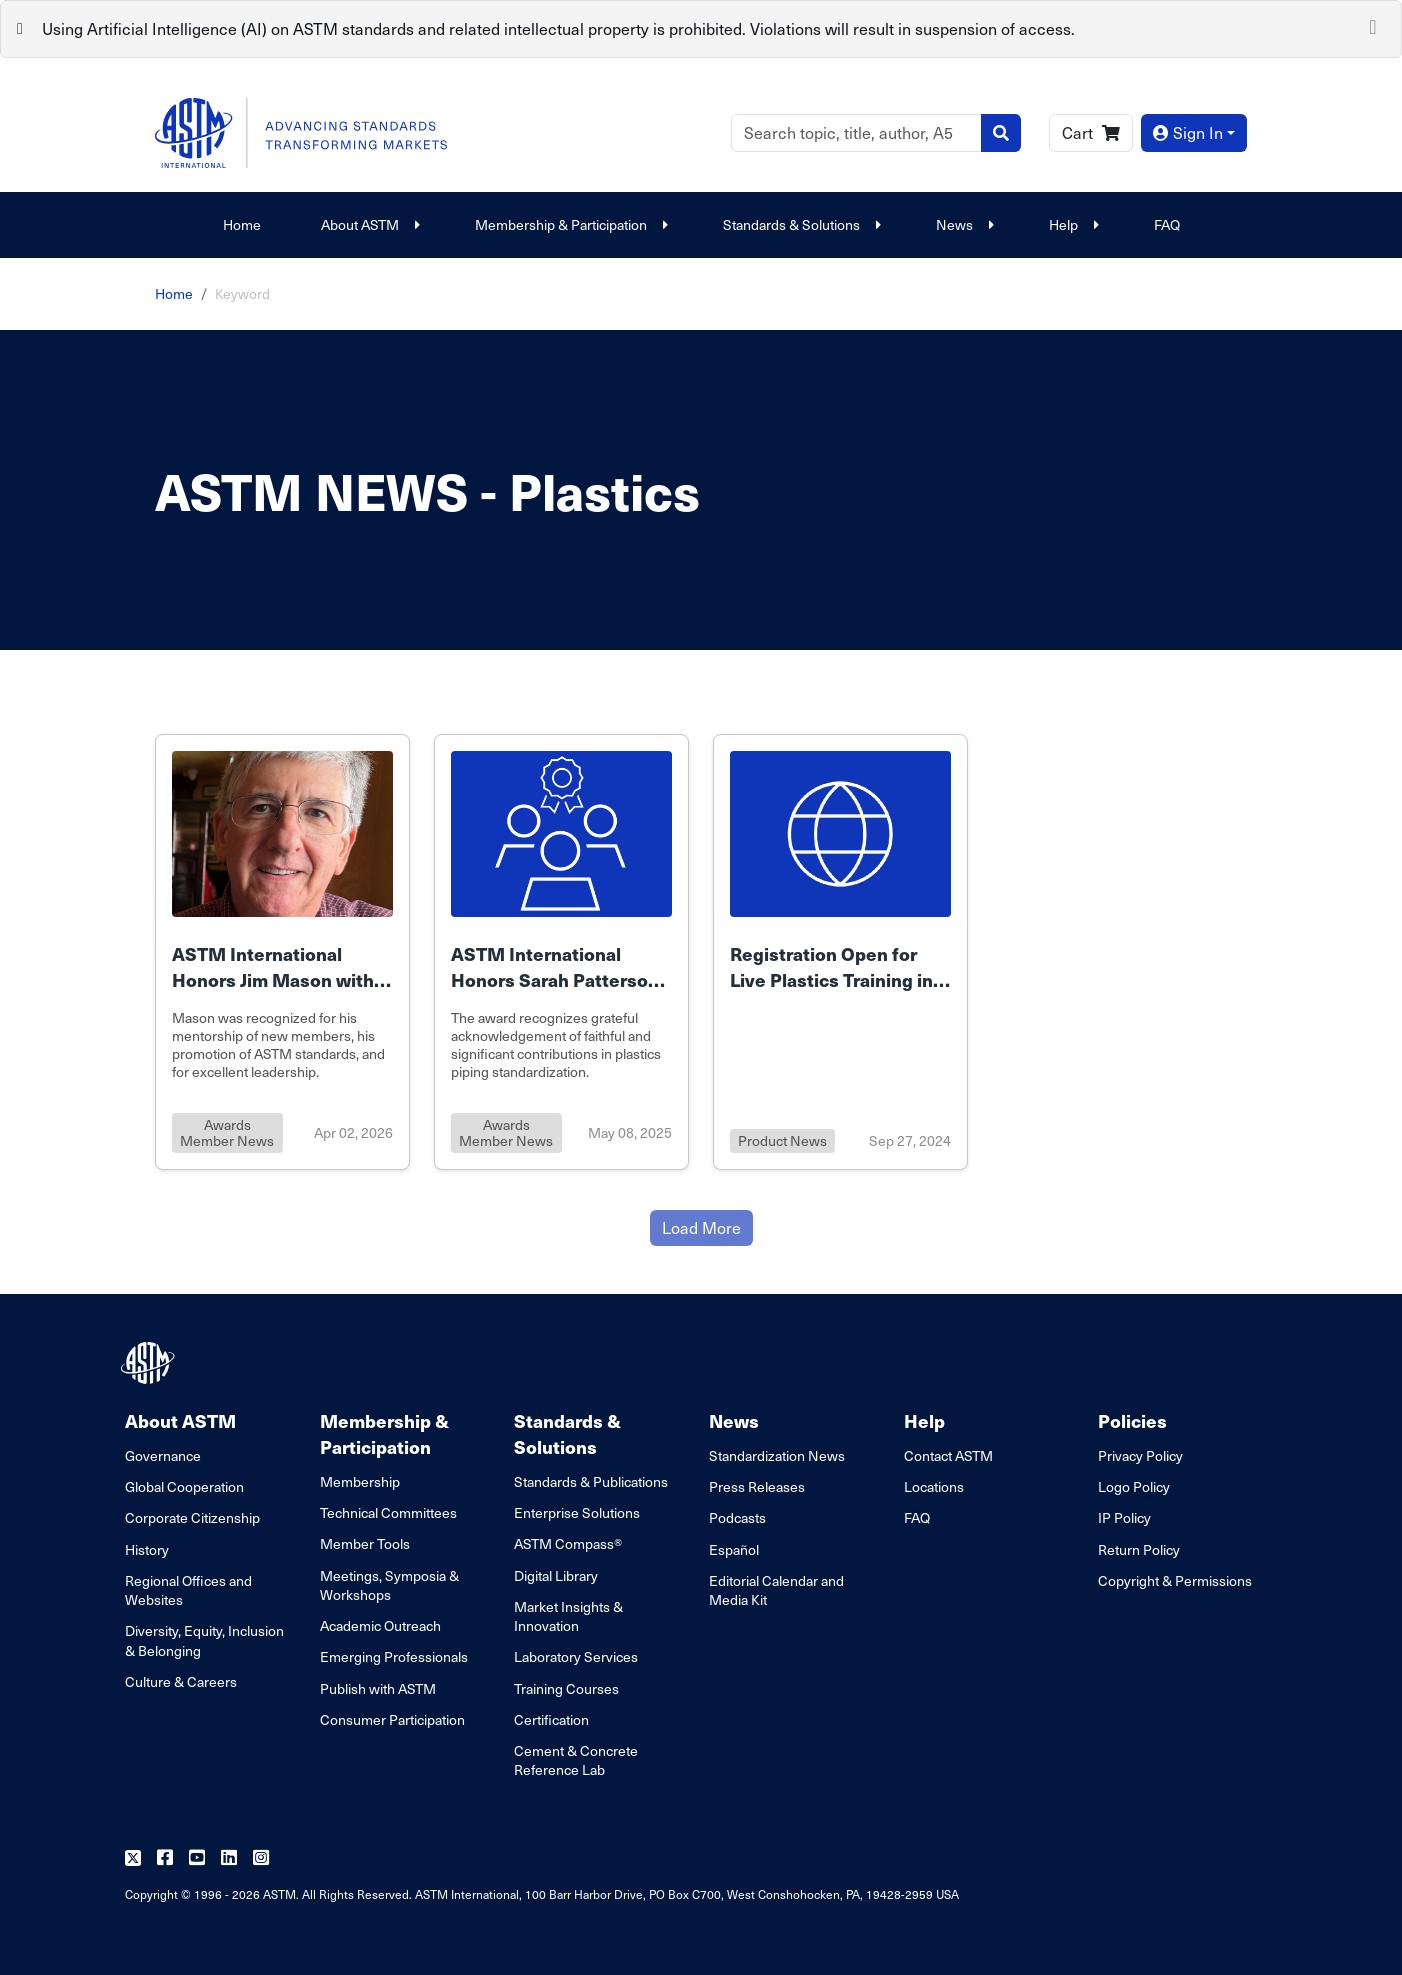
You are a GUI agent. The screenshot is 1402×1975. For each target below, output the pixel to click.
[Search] (856, 133)
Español (734, 1549)
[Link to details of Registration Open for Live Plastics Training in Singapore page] (840, 952)
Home (242, 224)
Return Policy (1139, 1549)
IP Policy (1124, 1517)
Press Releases (757, 1486)
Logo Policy (1134, 1486)
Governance (163, 1455)
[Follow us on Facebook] (165, 1858)
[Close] (1373, 25)
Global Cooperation (184, 1486)
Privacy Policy (1140, 1455)
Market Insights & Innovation (568, 1616)
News (962, 224)
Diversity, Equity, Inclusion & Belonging (204, 1640)
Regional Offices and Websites (188, 1590)
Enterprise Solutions (577, 1512)
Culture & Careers (181, 1681)
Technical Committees (388, 1512)
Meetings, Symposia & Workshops (389, 1585)
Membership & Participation (569, 224)
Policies (1132, 1420)
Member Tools (365, 1543)
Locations (934, 1486)
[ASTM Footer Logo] (150, 1363)
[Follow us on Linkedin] (229, 1858)
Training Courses (566, 1688)
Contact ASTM (948, 1455)
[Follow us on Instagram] (261, 1858)
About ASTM (368, 224)
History (147, 1549)
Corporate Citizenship (192, 1517)
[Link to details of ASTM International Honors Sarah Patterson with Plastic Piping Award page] (561, 952)
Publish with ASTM (378, 1688)
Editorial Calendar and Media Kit (776, 1590)
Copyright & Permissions (1175, 1580)
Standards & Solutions (799, 224)
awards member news (227, 1132)
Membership (360, 1481)
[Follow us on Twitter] (133, 1858)
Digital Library (556, 1575)
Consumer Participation (392, 1719)
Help (1071, 224)
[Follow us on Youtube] (197, 1858)
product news (782, 1140)
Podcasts (737, 1517)
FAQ (1167, 224)
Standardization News (777, 1455)
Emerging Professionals (394, 1656)
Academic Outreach (380, 1625)
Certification (551, 1719)
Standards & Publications (591, 1481)
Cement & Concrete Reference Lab (576, 1760)
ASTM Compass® (568, 1543)
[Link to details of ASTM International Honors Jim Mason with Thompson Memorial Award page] (282, 952)
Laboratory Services (576, 1656)
